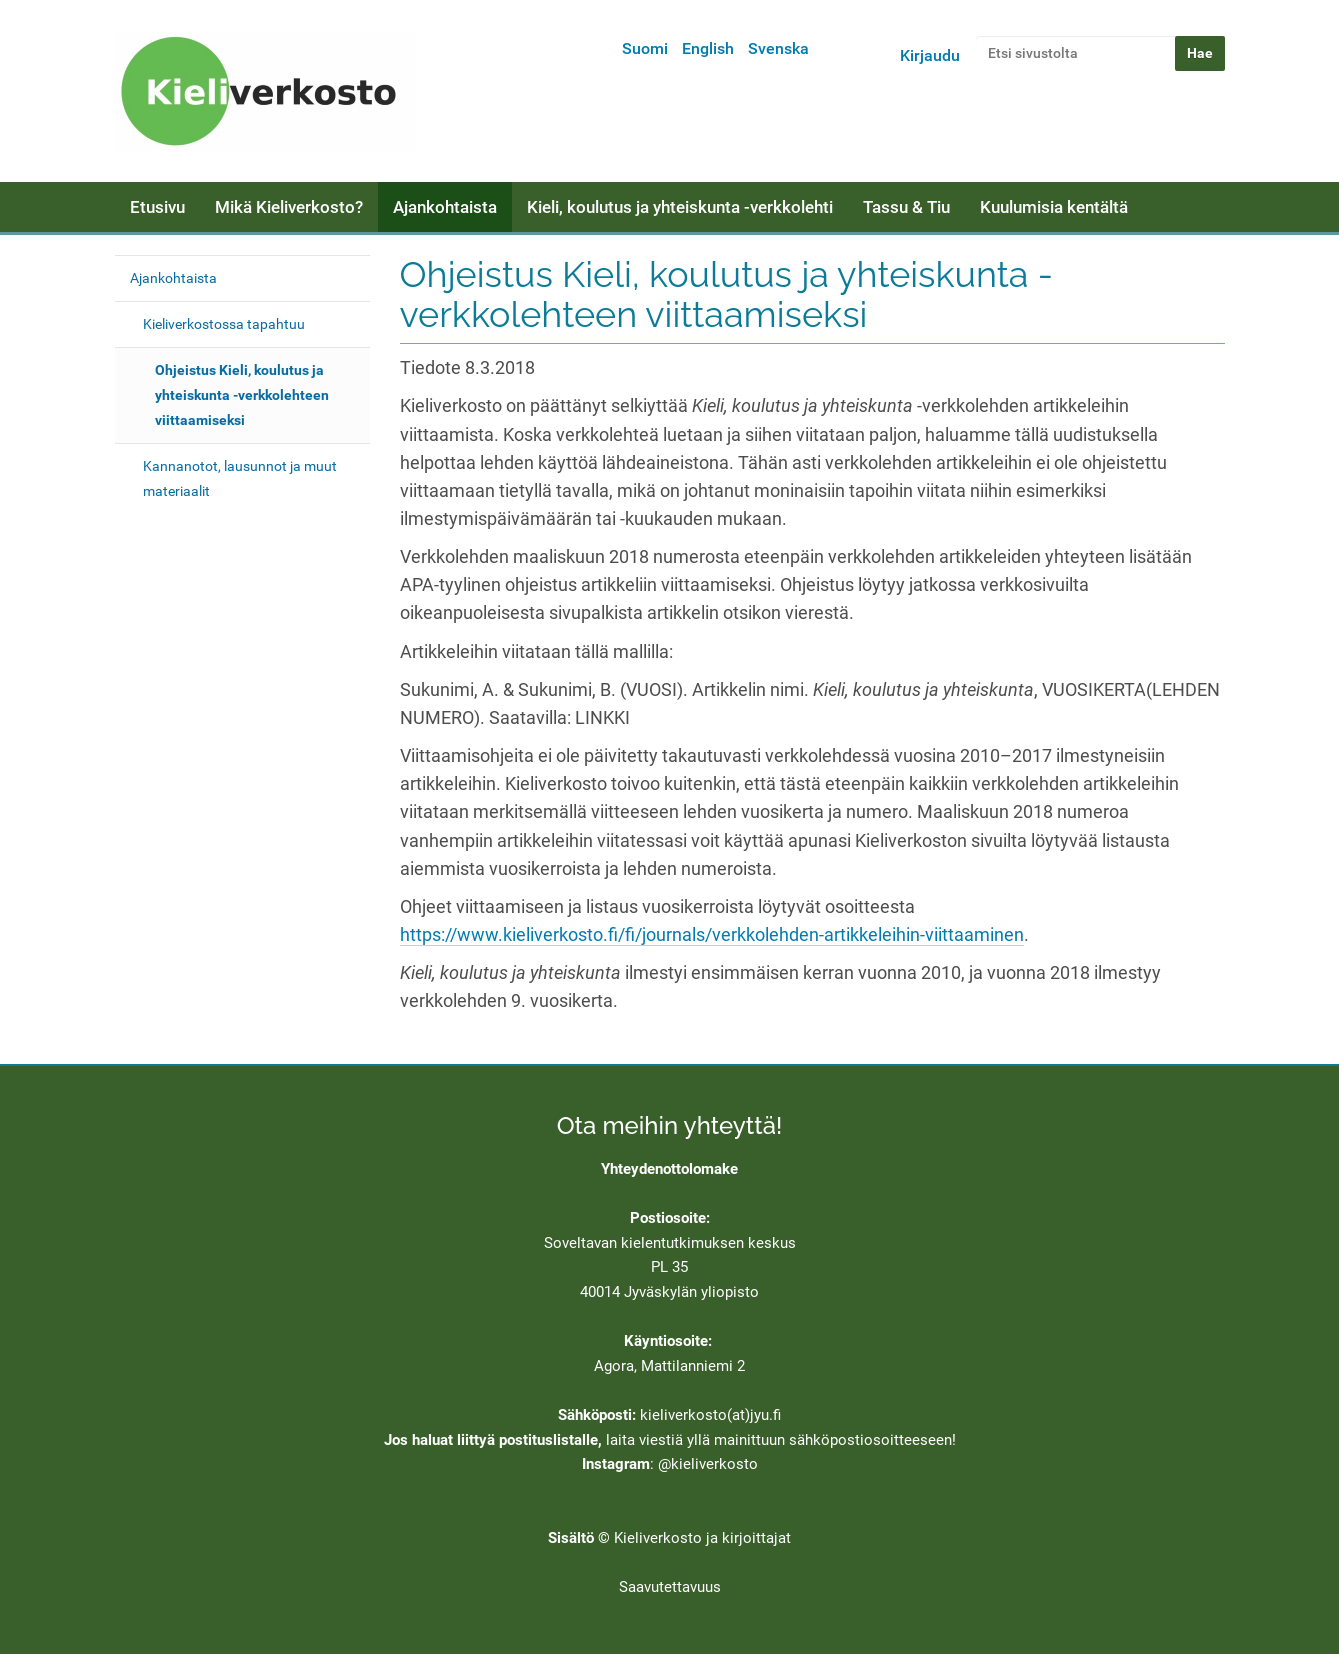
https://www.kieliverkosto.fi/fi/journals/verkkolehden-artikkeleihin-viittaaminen (712, 935)
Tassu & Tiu (906, 207)
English (708, 48)
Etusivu (157, 207)
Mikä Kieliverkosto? (289, 207)
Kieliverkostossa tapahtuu (224, 324)
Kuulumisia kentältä (1054, 207)
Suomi (645, 48)
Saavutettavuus (670, 1587)
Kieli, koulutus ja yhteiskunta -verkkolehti (680, 207)
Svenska (778, 48)
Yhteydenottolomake (669, 1169)
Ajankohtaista (445, 207)
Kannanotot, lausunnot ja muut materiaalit (240, 478)
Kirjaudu (930, 55)
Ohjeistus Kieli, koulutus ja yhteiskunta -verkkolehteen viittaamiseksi (242, 395)
